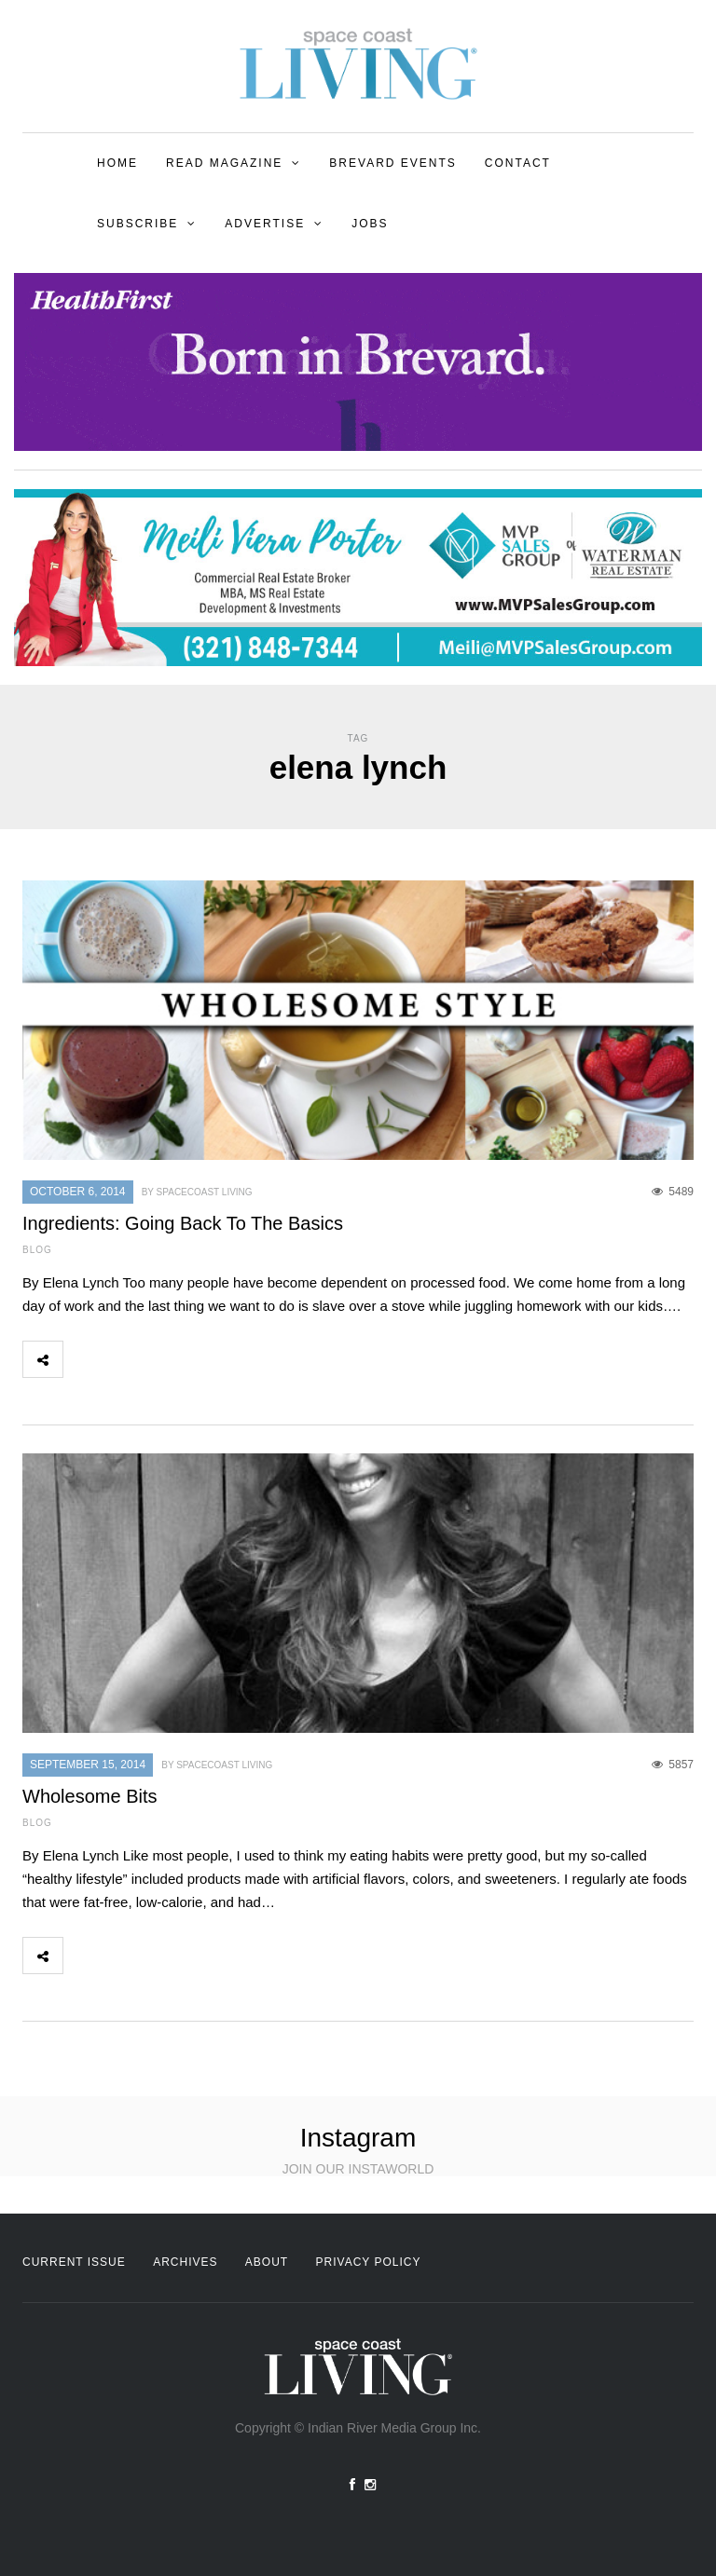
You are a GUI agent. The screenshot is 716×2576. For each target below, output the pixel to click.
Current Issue (74, 2262)
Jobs (369, 223)
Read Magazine (224, 163)
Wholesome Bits (90, 1796)
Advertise (265, 223)
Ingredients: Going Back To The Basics (182, 1223)
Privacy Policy (368, 2262)
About (266, 2262)
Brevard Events (392, 163)
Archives (185, 2262)
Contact (518, 163)
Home (117, 163)
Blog (37, 1250)
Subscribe (137, 223)
